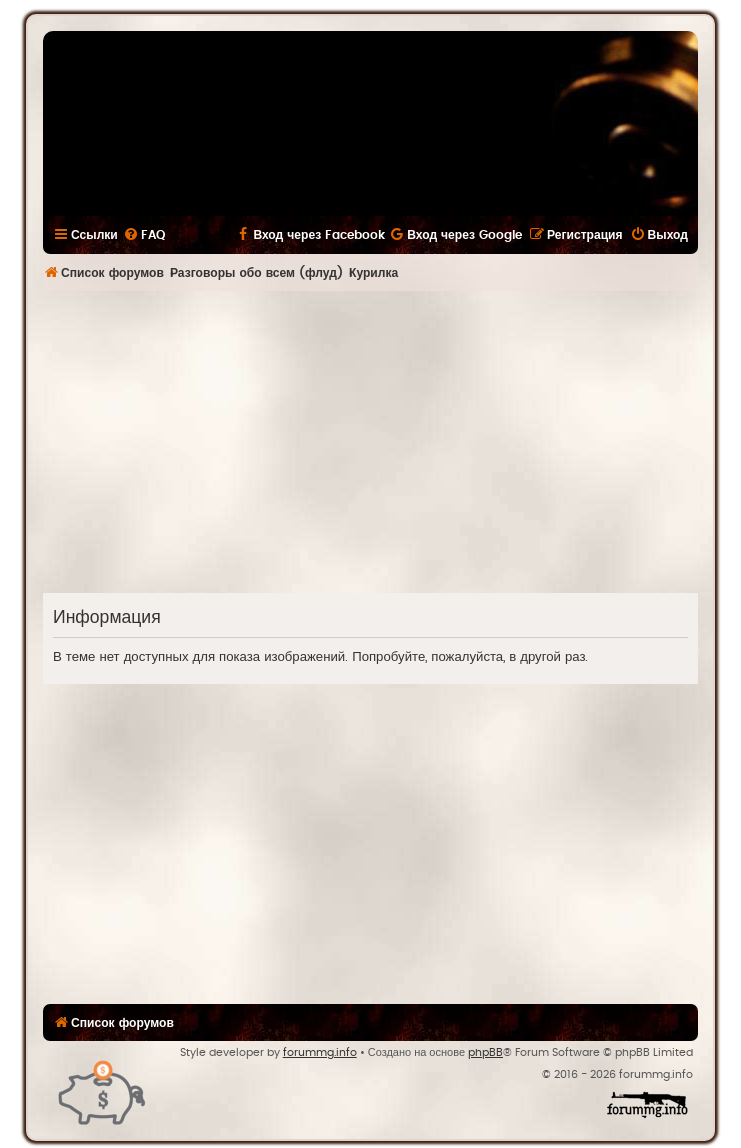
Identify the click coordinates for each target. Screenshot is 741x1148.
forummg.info (320, 1052)
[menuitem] (144, 235)
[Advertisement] (392, 441)
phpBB (485, 1052)
